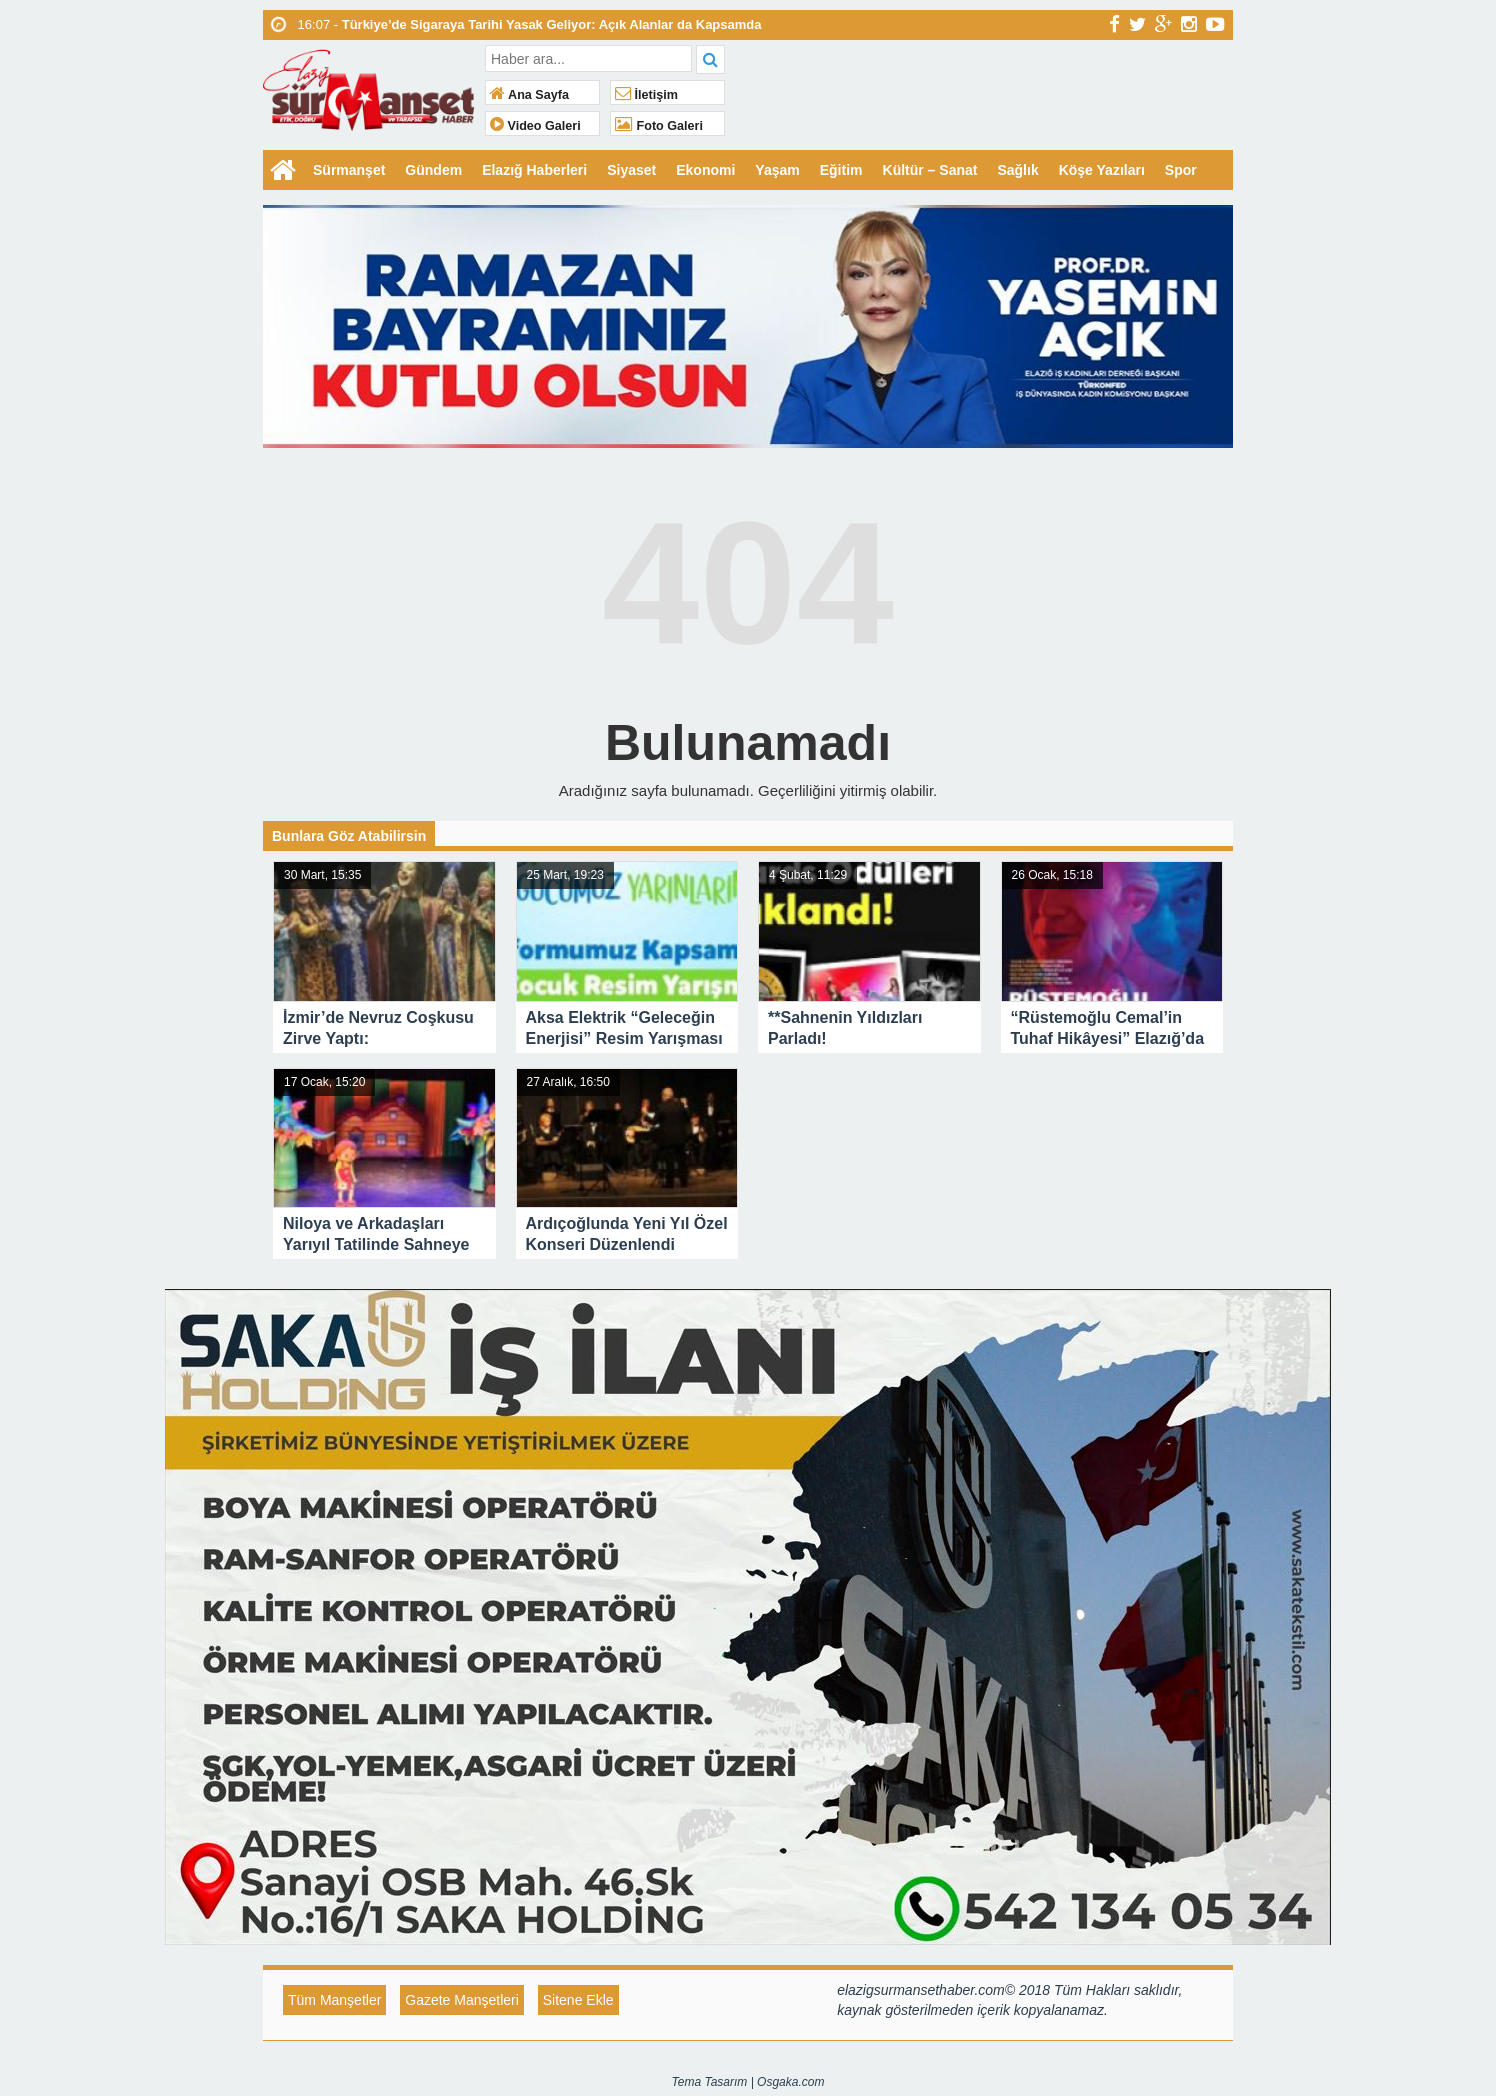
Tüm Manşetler (334, 2000)
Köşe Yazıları (1102, 170)
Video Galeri (535, 126)
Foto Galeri (659, 126)
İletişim (646, 95)
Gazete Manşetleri (462, 2000)
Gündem (433, 170)
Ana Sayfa (529, 95)
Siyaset (631, 170)
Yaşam (777, 170)
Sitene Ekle (578, 2000)
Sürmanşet (349, 170)
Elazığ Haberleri (534, 170)
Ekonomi (705, 170)
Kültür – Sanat (930, 170)
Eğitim (841, 170)
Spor (1181, 170)
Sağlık (1017, 170)
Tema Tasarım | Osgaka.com (748, 2082)
